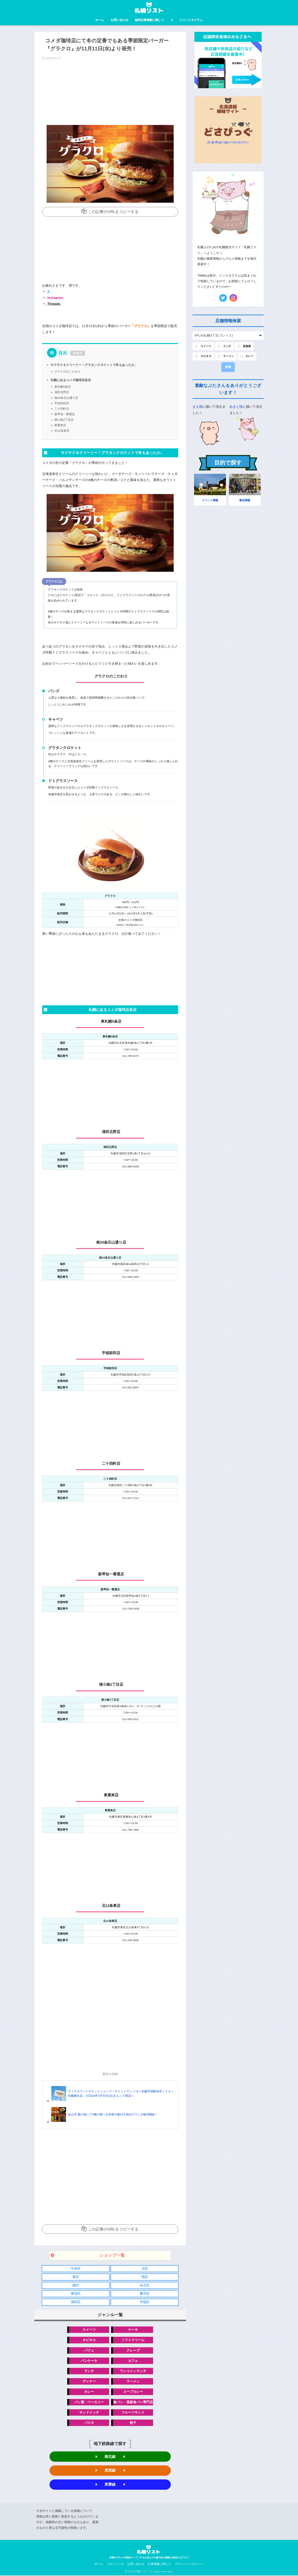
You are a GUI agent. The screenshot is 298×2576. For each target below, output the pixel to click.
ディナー (89, 2381)
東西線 (110, 2471)
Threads (53, 304)
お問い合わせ (119, 20)
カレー (89, 2392)
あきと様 (236, 407)
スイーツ (89, 2330)
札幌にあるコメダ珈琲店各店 (71, 380)
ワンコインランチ (133, 2371)
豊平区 (145, 2294)
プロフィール (115, 2564)
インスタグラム (191, 20)
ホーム (99, 20)
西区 (144, 2277)
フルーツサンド (133, 2413)
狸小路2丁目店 (64, 419)
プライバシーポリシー (189, 2564)
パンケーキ (89, 2361)
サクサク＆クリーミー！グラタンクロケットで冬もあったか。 (94, 365)
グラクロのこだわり (67, 371)
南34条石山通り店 (66, 397)
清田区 (76, 2302)
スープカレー (133, 2392)
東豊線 (110, 2485)
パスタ (89, 2423)
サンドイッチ (89, 2413)
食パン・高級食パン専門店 (133, 2402)
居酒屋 (247, 346)
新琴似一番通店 (64, 414)
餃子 (133, 2423)
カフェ (133, 2361)
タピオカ (89, 2340)
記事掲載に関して (159, 2564)
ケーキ (133, 2330)
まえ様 (197, 407)
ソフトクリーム (133, 2340)
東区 (75, 2277)
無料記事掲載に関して (149, 20)
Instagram (54, 297)
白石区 (145, 2285)
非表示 (78, 353)
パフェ (89, 2350)
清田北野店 (61, 392)
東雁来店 (60, 425)
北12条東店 (61, 430)
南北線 (110, 2457)
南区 (75, 2285)
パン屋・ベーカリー (89, 2402)
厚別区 (76, 2294)
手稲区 (145, 2302)
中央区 (76, 2268)
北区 (144, 2268)
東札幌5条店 (62, 386)
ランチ (89, 2371)
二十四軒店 (61, 408)
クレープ (133, 2350)
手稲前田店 (61, 403)
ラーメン (133, 2381)
